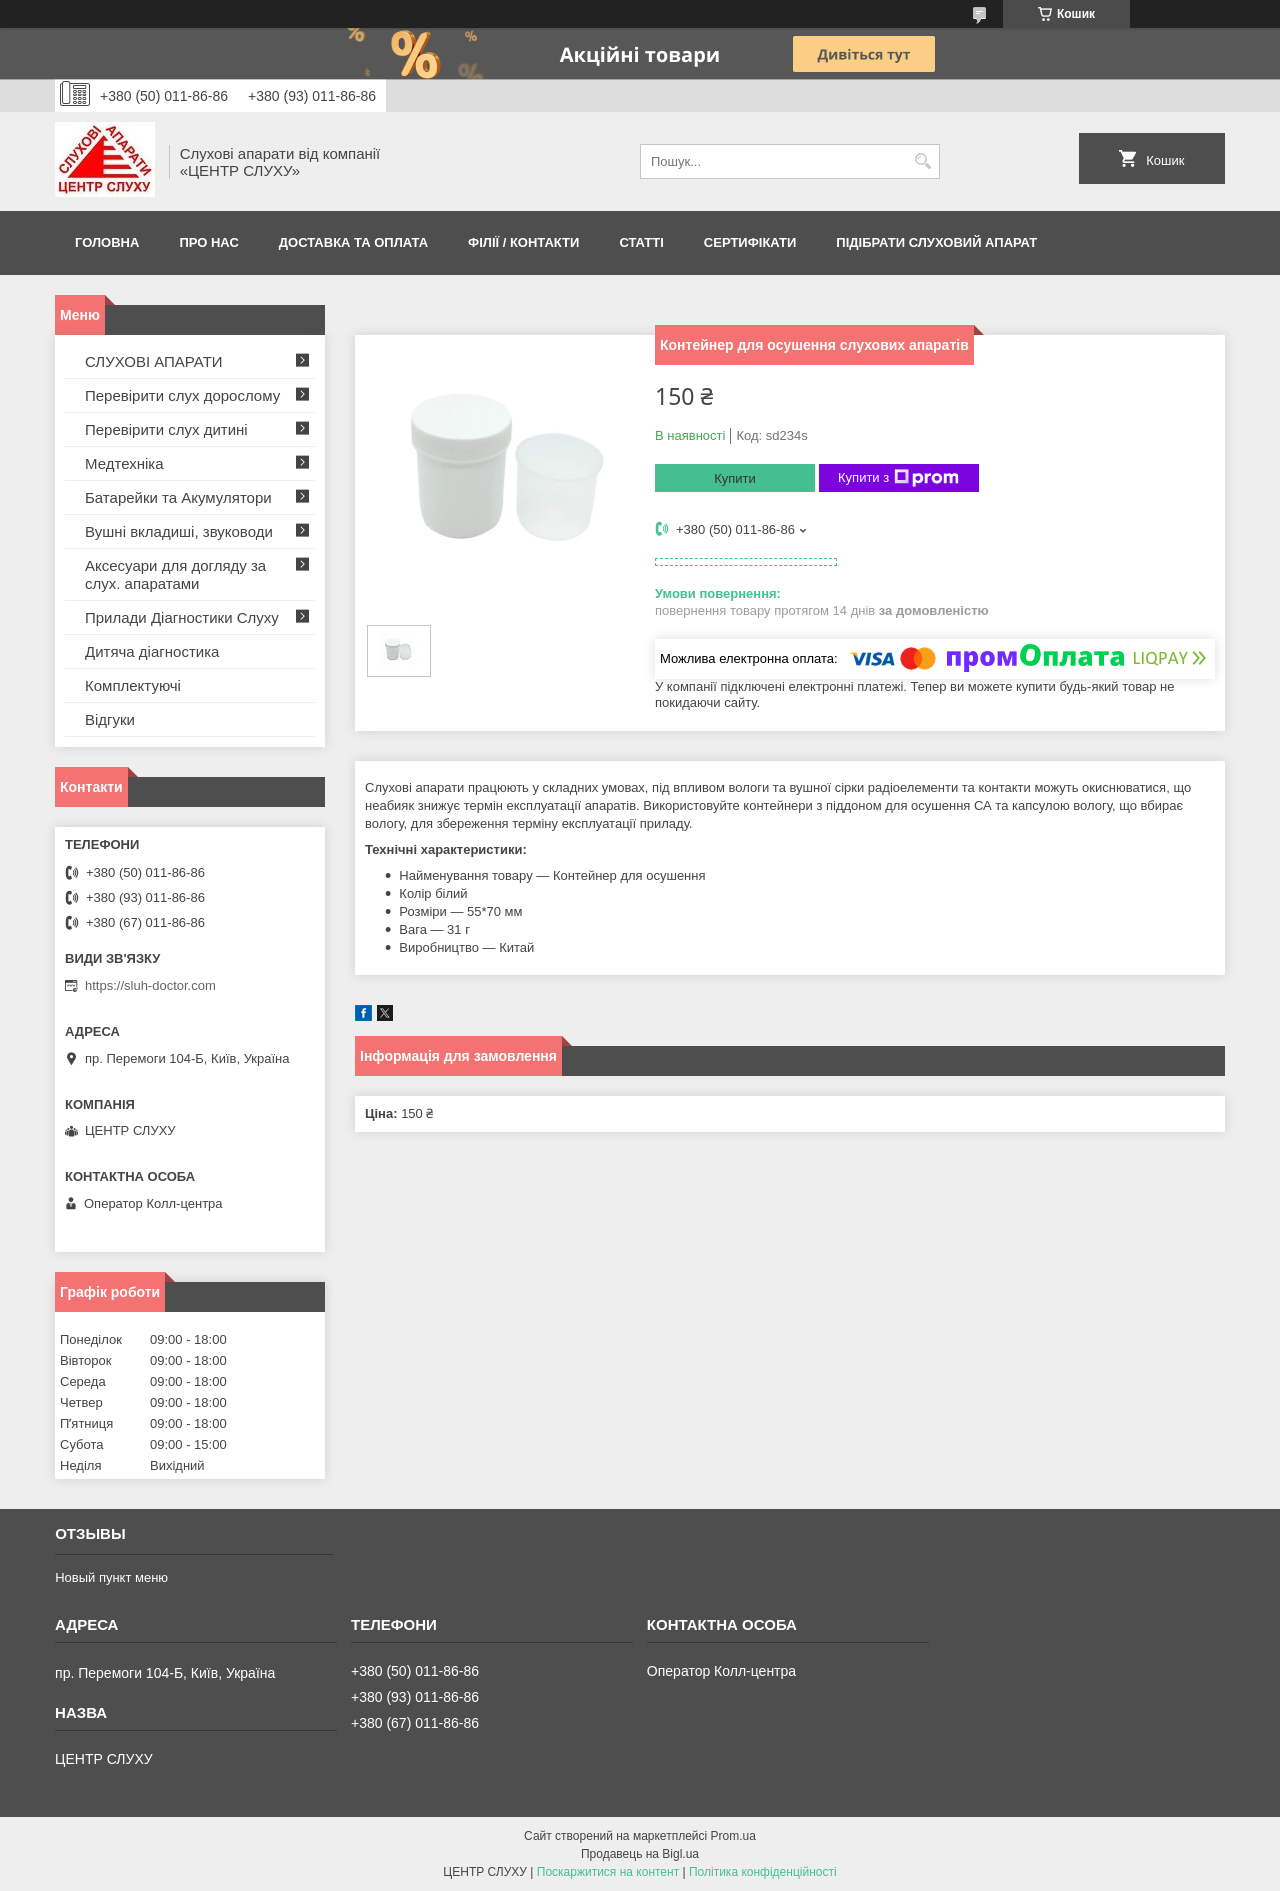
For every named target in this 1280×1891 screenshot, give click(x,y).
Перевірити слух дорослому (182, 395)
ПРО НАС (208, 242)
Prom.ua (733, 1836)
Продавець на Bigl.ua (640, 1854)
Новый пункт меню (111, 1577)
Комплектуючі (133, 685)
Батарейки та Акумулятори (178, 497)
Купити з (898, 478)
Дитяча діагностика (152, 651)
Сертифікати (750, 242)
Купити (735, 478)
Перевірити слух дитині (166, 429)
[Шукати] (922, 161)
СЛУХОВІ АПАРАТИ (154, 361)
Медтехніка (124, 463)
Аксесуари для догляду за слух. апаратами (175, 574)
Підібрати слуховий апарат (936, 242)
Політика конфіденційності (763, 1872)
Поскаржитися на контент (608, 1872)
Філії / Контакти (523, 242)
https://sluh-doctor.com (150, 985)
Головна (107, 242)
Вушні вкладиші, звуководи (179, 531)
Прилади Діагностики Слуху (182, 617)
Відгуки (110, 719)
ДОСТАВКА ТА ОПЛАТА (353, 242)
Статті (641, 242)
